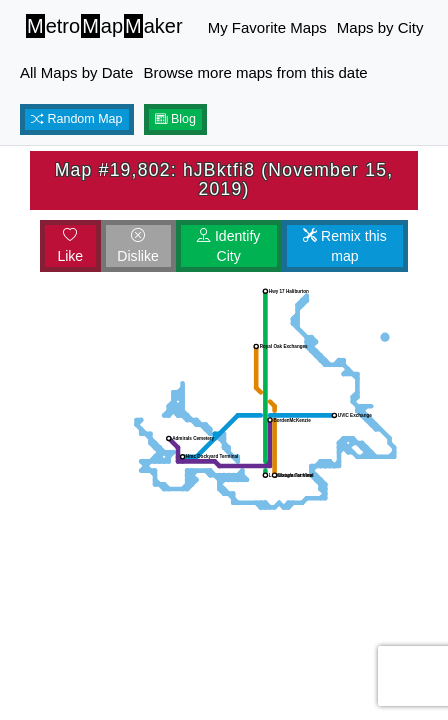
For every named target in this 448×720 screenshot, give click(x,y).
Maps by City (380, 27)
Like (70, 246)
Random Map (77, 119)
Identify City (228, 246)
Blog (176, 119)
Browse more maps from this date (255, 72)
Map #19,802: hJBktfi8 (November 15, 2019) (224, 179)
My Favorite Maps (267, 27)
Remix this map (345, 246)
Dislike (137, 246)
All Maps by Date (76, 72)
